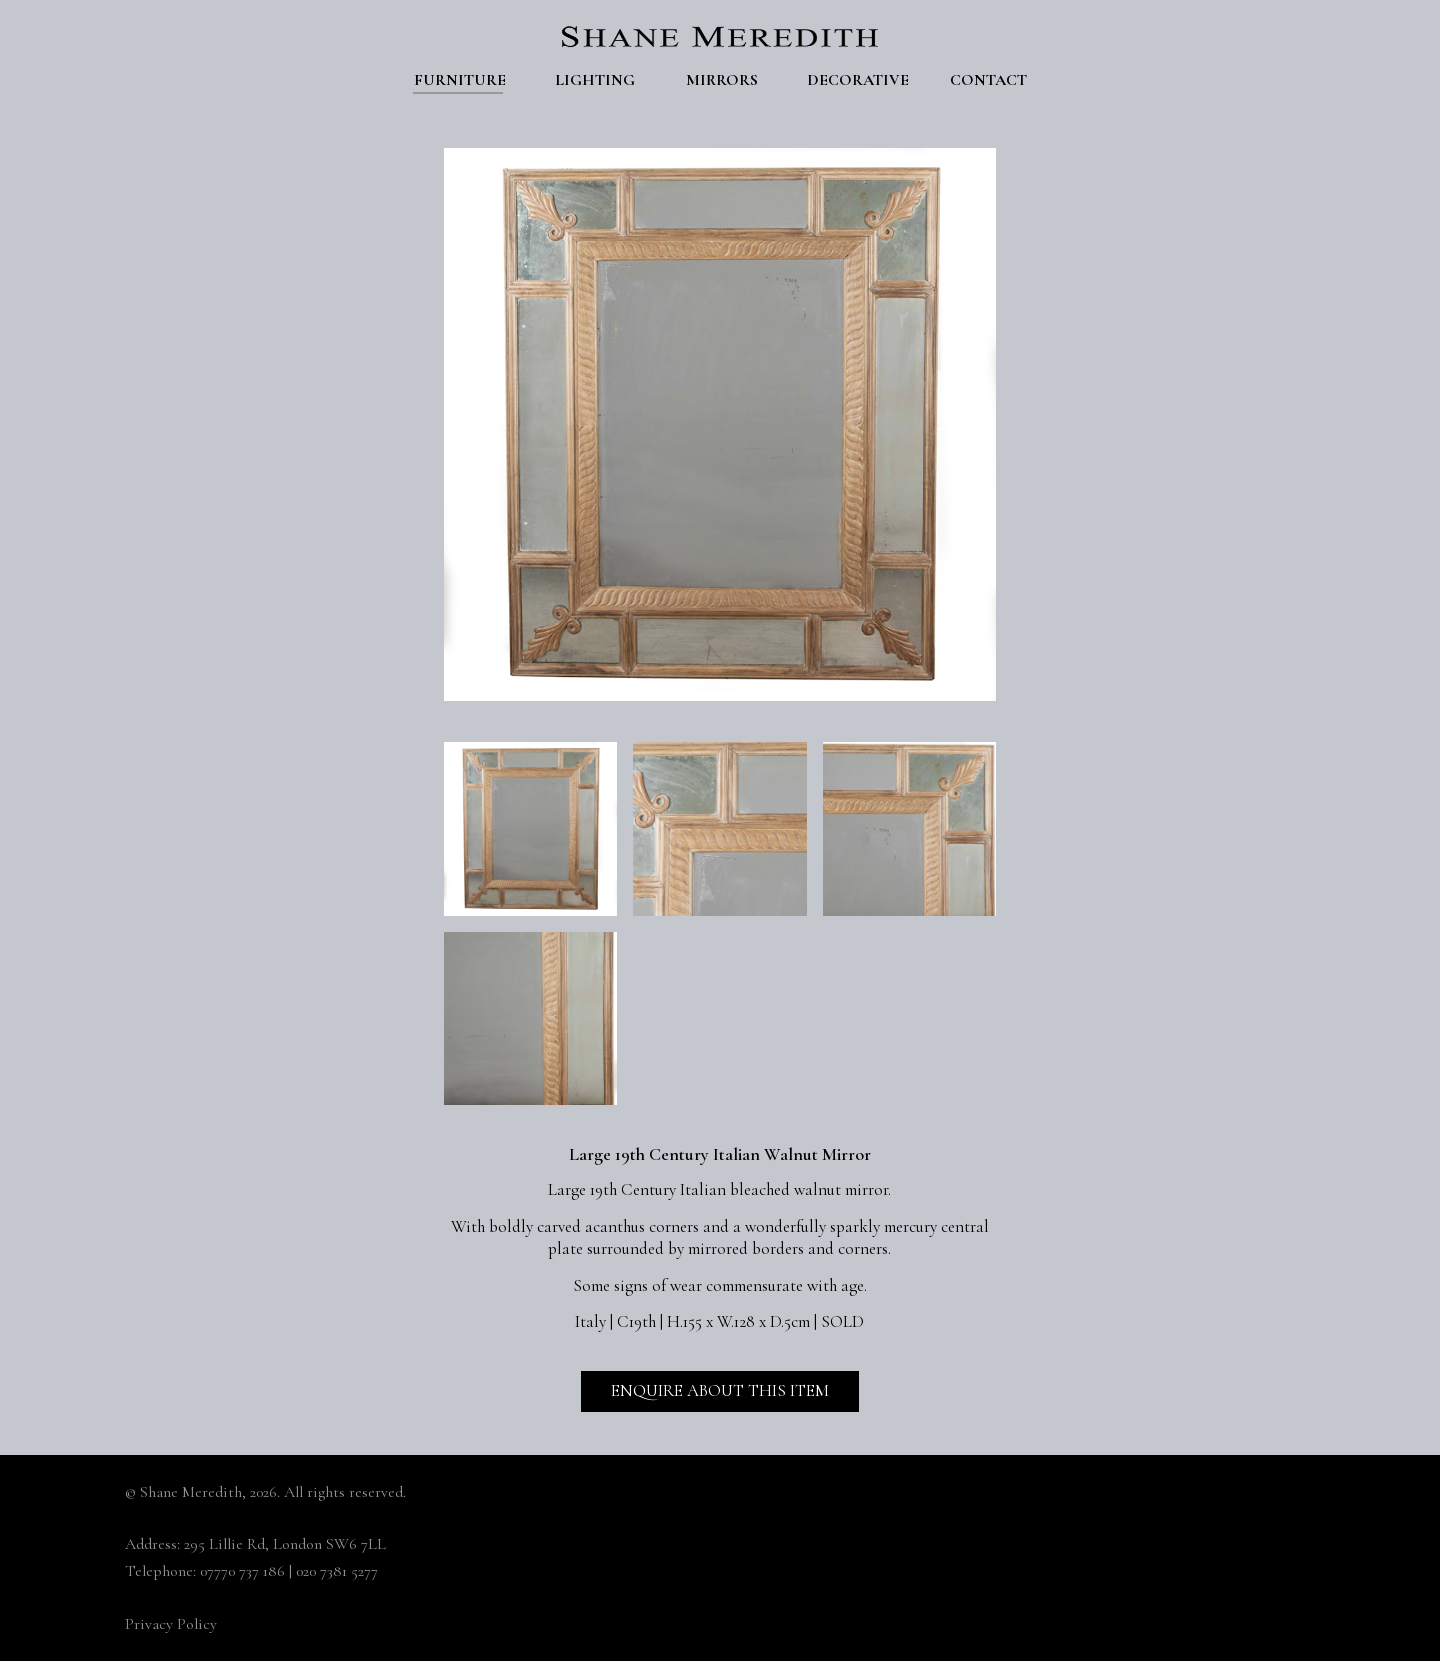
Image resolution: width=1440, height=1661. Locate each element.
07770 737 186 (242, 1571)
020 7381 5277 (337, 1571)
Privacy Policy (171, 1624)
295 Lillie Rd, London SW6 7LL (285, 1544)
